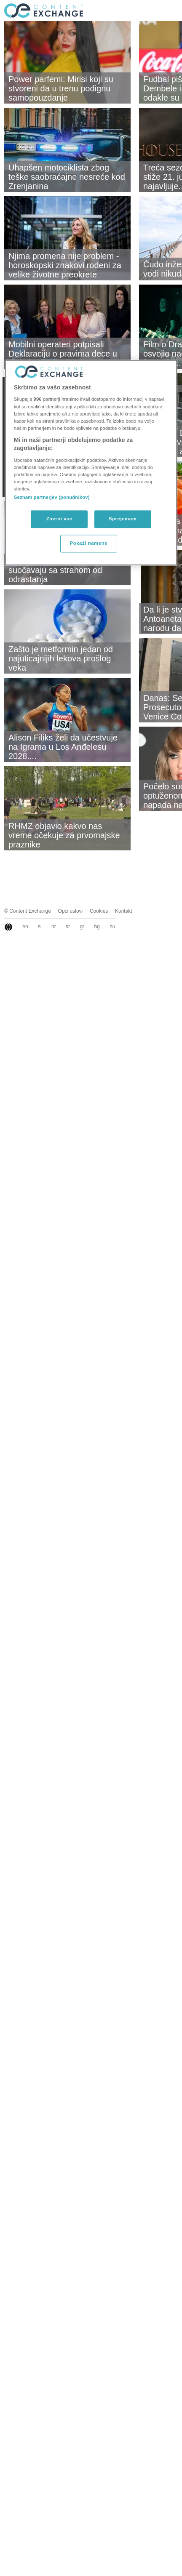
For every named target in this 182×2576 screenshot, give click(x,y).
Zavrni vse (59, 519)
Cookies (99, 911)
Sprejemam (122, 519)
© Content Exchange (27, 911)
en (25, 927)
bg (96, 927)
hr (53, 927)
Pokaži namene (89, 543)
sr (68, 927)
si (40, 927)
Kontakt (123, 911)
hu (112, 927)
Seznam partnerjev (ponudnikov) (52, 497)
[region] (91, 462)
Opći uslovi (70, 911)
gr (82, 927)
